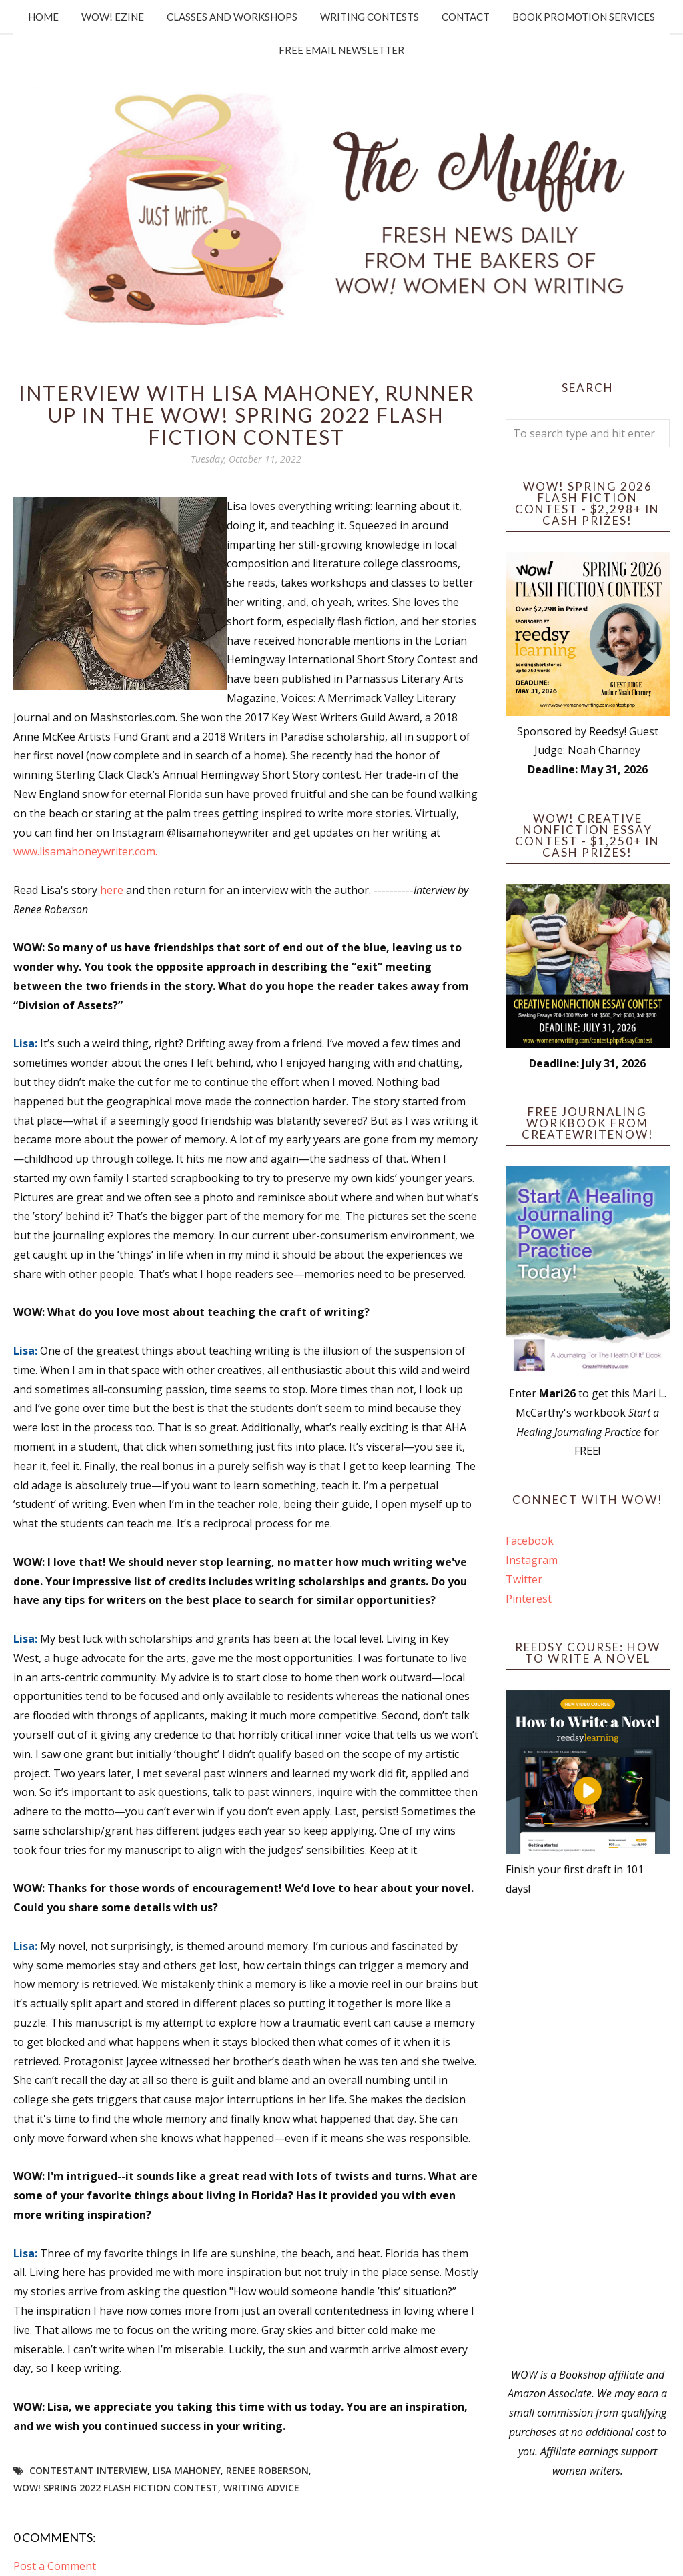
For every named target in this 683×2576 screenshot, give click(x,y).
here (111, 890)
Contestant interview (88, 2470)
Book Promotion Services (583, 17)
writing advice (261, 2487)
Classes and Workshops (232, 17)
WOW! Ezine (112, 17)
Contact (466, 17)
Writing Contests (369, 17)
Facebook (530, 1540)
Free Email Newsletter (341, 50)
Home (43, 17)
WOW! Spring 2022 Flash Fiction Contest (115, 2487)
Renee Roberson (267, 2470)
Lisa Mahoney (187, 2470)
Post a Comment (54, 2566)
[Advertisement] (588, 2132)
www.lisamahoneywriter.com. (86, 851)
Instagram (532, 1560)
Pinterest (529, 1598)
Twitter (524, 1579)
